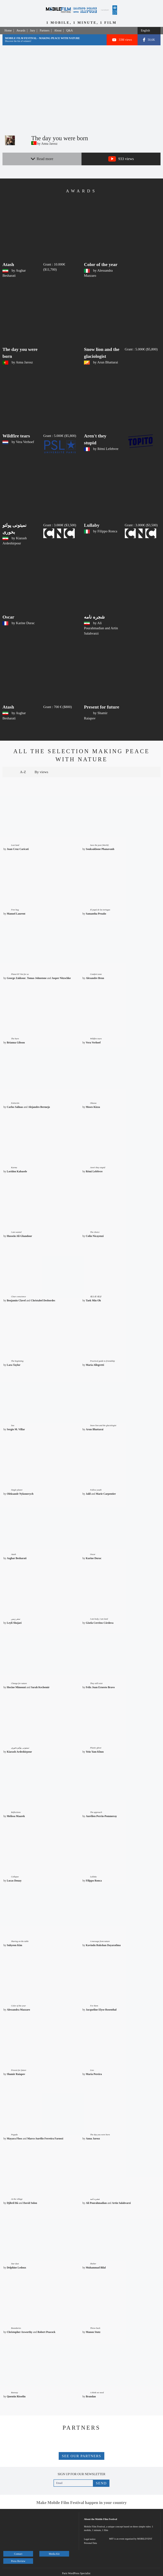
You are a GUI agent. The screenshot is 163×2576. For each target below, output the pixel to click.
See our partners (81, 2453)
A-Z (23, 769)
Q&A (69, 30)
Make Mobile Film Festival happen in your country (81, 2500)
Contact (18, 2551)
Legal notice (90, 2536)
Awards (20, 30)
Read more (42, 159)
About (57, 30)
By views (41, 769)
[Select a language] (149, 30)
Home (8, 30)
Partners (44, 30)
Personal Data (90, 2540)
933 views (121, 159)
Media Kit (54, 2551)
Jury (32, 30)
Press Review (18, 2558)
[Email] (73, 2480)
